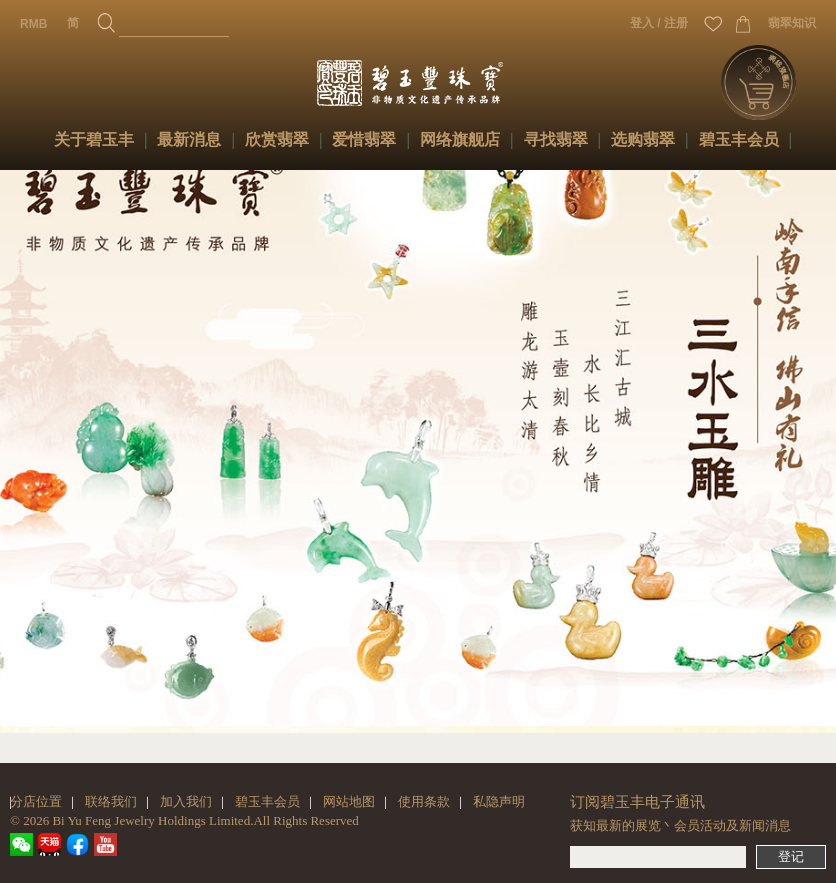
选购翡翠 (643, 139)
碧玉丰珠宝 (428, 80)
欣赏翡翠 (277, 139)
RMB (33, 24)
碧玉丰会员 (739, 139)
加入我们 (186, 801)
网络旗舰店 (460, 139)
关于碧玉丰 (94, 139)
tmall (49, 844)
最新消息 (189, 139)
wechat (21, 844)
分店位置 (36, 801)
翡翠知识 (792, 23)
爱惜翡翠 (364, 139)
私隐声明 (499, 801)
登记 (791, 856)
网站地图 (349, 801)
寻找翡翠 (556, 139)
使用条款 (424, 801)
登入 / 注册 (659, 23)
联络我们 (111, 801)
